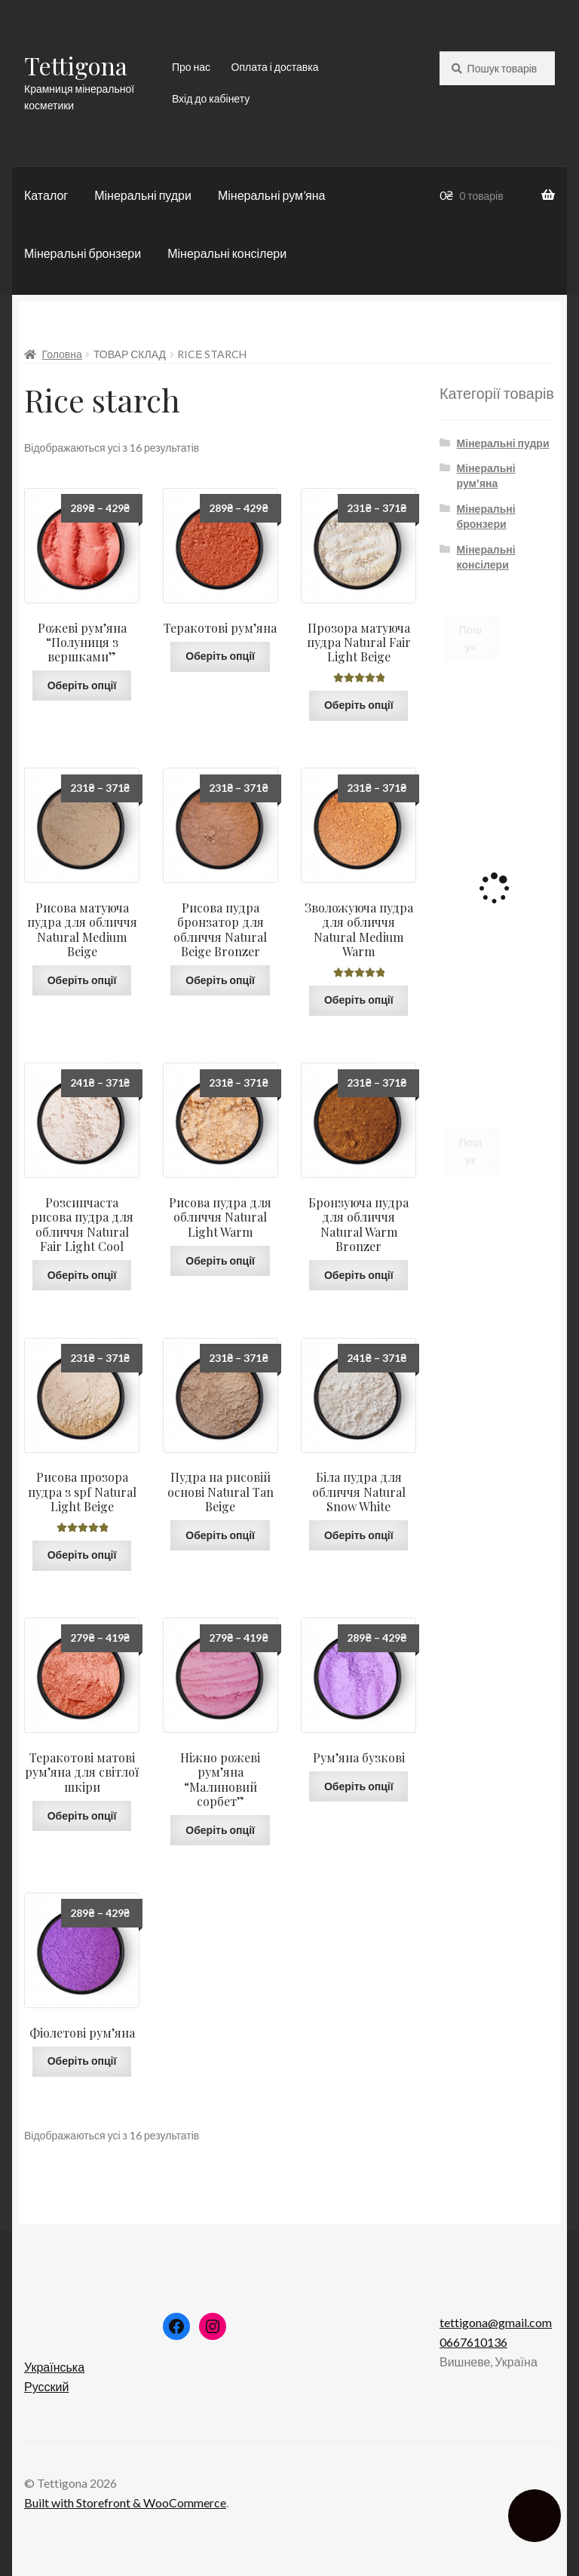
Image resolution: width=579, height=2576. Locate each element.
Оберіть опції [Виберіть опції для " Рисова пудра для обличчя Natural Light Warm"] (220, 1260)
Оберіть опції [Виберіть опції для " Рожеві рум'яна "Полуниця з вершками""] (82, 685)
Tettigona (75, 65)
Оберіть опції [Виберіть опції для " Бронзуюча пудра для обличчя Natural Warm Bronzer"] (359, 1274)
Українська (54, 2367)
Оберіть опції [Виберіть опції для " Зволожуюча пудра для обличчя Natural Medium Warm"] (359, 999)
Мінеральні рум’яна (271, 195)
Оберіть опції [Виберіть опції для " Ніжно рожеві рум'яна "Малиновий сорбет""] (220, 1829)
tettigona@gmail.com (496, 2322)
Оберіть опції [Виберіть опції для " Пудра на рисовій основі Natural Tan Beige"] (220, 1535)
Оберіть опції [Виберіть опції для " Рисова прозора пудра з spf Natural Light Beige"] (82, 1554)
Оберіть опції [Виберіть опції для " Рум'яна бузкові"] (359, 1786)
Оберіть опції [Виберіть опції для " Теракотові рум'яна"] (220, 655)
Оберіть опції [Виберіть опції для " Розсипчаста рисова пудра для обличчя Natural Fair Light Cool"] (82, 1274)
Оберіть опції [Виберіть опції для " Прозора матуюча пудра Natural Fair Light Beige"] (359, 704)
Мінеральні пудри (142, 195)
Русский (46, 2386)
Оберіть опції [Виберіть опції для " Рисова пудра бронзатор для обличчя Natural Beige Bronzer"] (220, 980)
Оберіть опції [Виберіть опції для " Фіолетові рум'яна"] (82, 2060)
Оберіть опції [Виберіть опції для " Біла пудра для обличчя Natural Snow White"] (359, 1535)
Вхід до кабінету (211, 98)
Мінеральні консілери (226, 253)
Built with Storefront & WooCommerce (125, 2502)
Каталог (46, 195)
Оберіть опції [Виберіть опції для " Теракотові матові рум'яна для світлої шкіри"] (82, 1815)
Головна (62, 354)
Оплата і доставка (275, 66)
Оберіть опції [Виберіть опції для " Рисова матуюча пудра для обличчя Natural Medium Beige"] (82, 980)
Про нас (191, 66)
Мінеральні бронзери (82, 253)
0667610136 (473, 2342)
